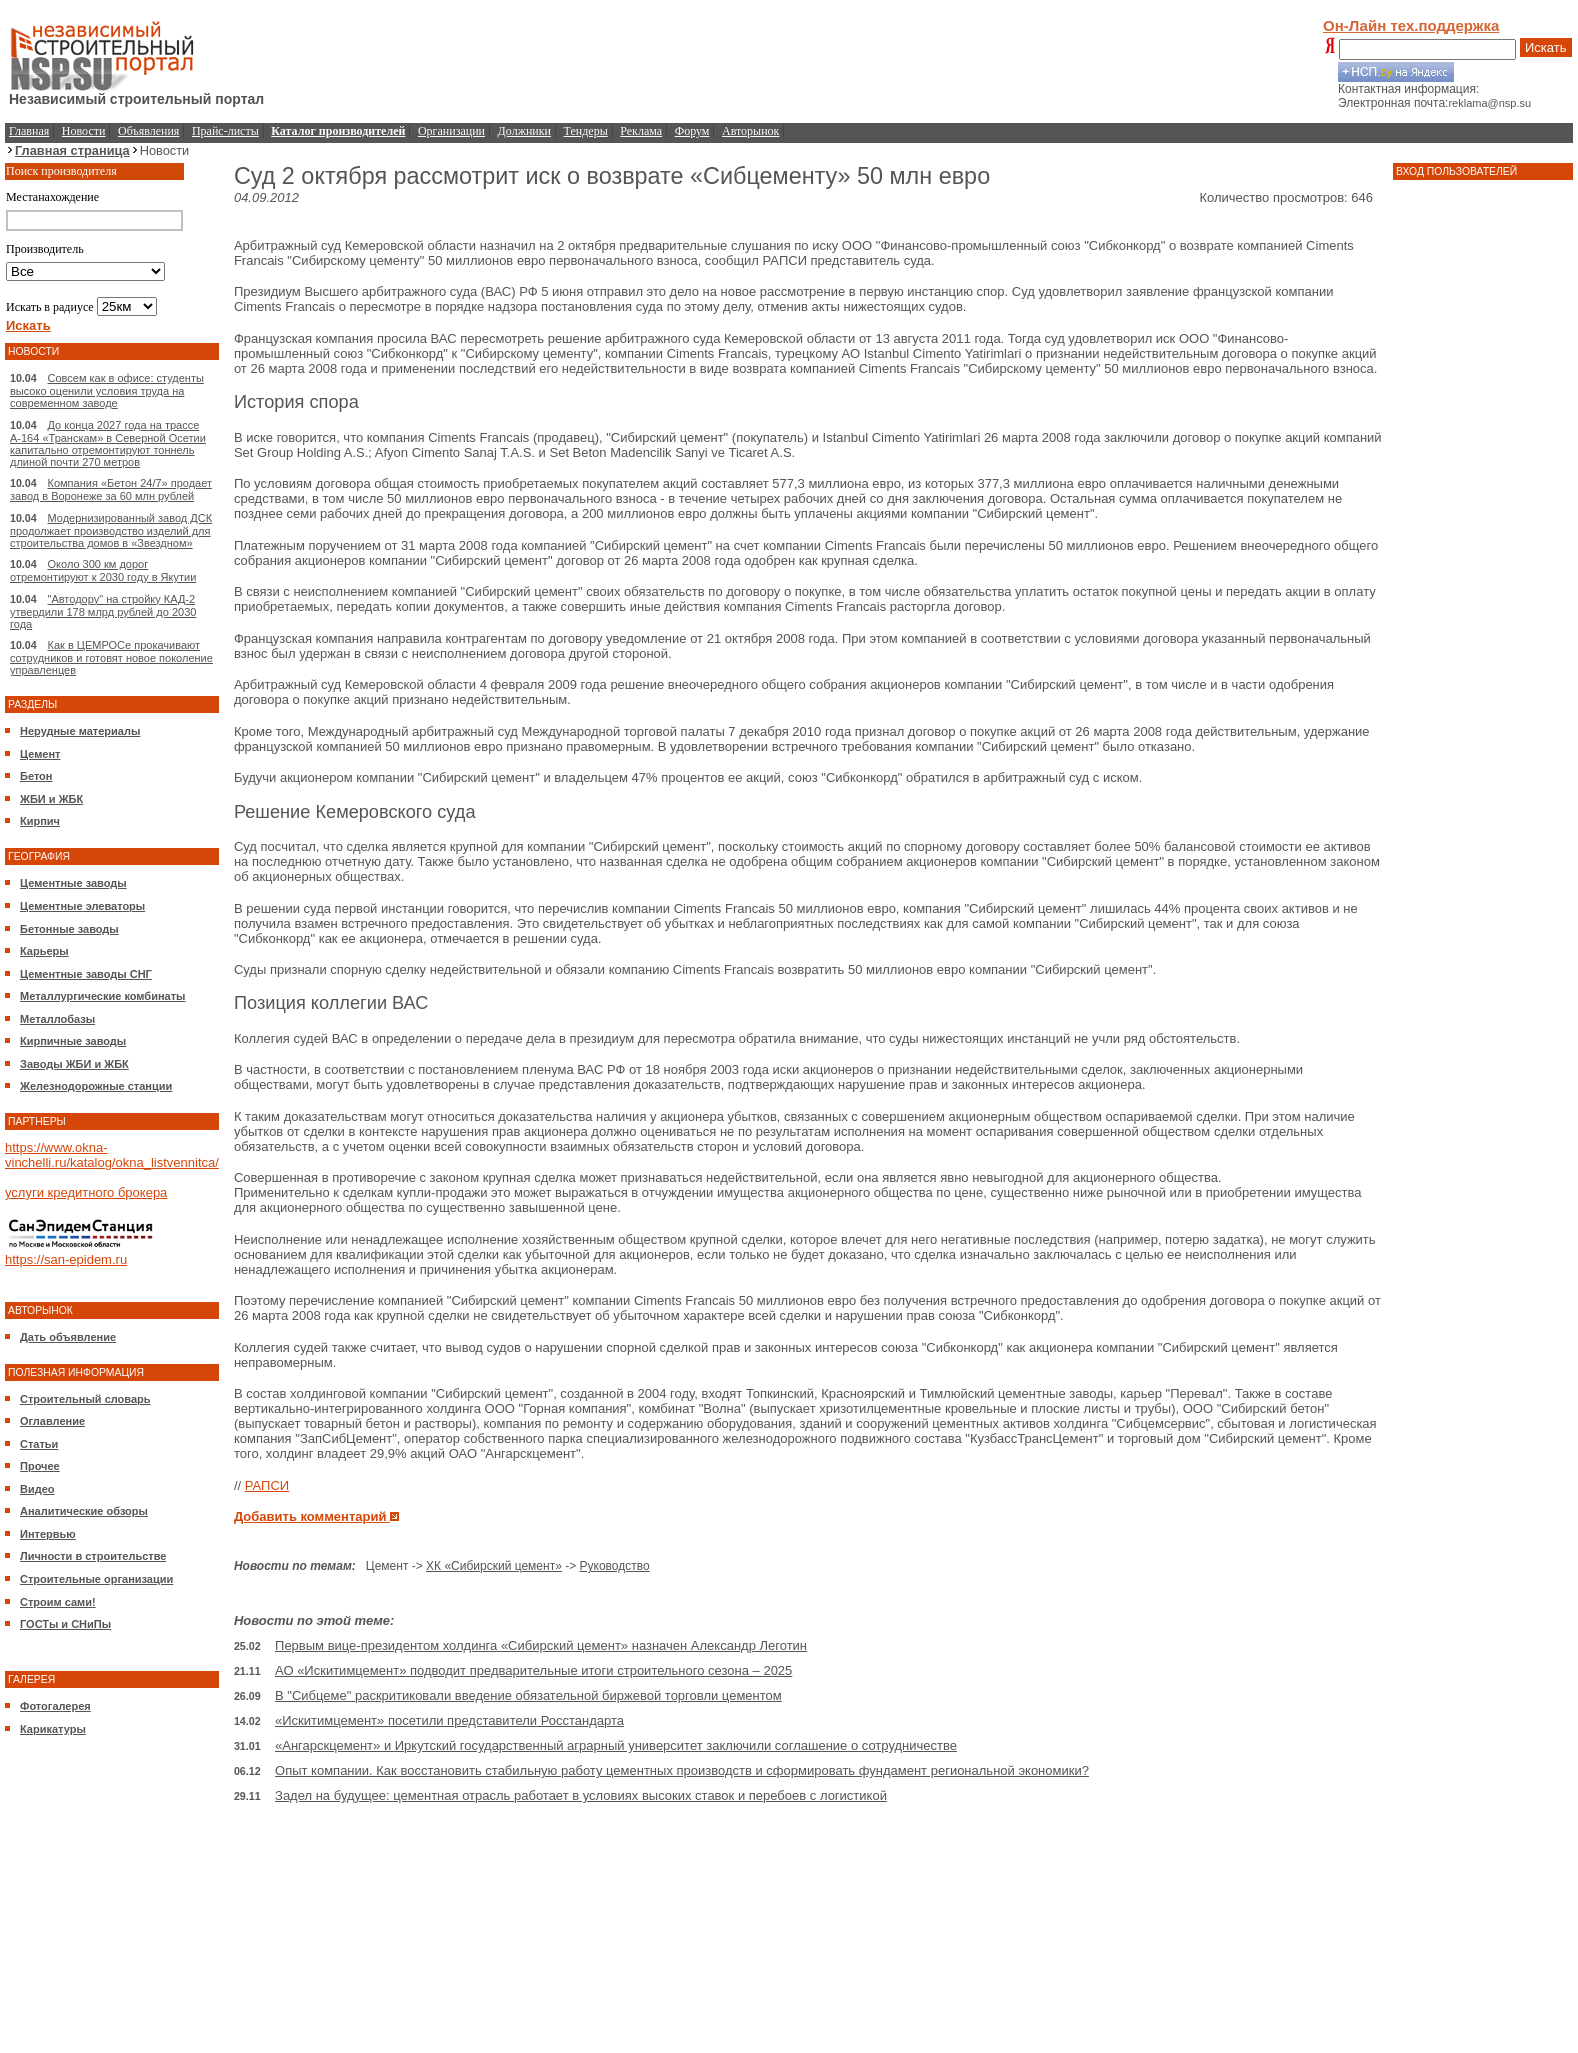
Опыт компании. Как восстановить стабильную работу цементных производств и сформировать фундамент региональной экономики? (682, 1770)
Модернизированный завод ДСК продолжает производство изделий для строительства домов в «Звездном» (111, 530)
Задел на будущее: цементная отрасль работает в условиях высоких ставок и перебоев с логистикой (581, 1795)
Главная (29, 131)
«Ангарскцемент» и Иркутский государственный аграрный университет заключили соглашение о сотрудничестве (616, 1745)
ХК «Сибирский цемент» (494, 1566)
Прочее (40, 1466)
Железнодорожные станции (96, 1086)
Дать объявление (68, 1337)
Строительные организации (96, 1579)
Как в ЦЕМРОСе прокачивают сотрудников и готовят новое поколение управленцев (111, 657)
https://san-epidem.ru (66, 1259)
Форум (692, 131)
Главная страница (72, 150)
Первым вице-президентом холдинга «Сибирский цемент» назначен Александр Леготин (541, 1645)
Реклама (641, 131)
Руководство (615, 1566)
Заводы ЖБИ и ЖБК (74, 1064)
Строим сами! (58, 1602)
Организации (451, 131)
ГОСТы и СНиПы (65, 1624)
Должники (524, 131)
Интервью (48, 1534)
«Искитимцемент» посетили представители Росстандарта (449, 1720)
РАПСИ (267, 1485)
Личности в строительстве (93, 1556)
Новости (84, 131)
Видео (37, 1489)
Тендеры (586, 131)
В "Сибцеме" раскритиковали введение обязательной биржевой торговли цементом (528, 1695)
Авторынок (750, 131)
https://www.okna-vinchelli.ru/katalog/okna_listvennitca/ (112, 1155)
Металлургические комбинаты (102, 996)
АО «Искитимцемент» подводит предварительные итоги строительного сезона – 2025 (533, 1670)
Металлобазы (57, 1019)
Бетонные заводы (69, 929)
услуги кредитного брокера (86, 1192)
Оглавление (52, 1421)
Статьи (39, 1444)
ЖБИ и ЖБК (51, 799)
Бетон (36, 776)
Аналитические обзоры (84, 1511)
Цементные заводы (73, 883)
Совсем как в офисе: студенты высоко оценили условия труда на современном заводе (107, 390)
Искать (1546, 47)
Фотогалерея (55, 1706)
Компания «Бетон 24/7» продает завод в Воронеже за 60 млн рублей (111, 489)
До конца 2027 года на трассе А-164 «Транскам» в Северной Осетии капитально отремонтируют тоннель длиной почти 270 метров (108, 443)
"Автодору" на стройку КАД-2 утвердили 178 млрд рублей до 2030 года (103, 611)
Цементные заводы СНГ (86, 974)
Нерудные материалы (80, 731)
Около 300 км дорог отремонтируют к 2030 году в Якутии (103, 570)
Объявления (148, 131)
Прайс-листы (225, 131)
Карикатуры (53, 1729)
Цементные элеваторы (82, 906)
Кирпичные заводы (73, 1041)
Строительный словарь (85, 1399)
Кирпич (40, 821)
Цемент (40, 754)
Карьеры (44, 951)
